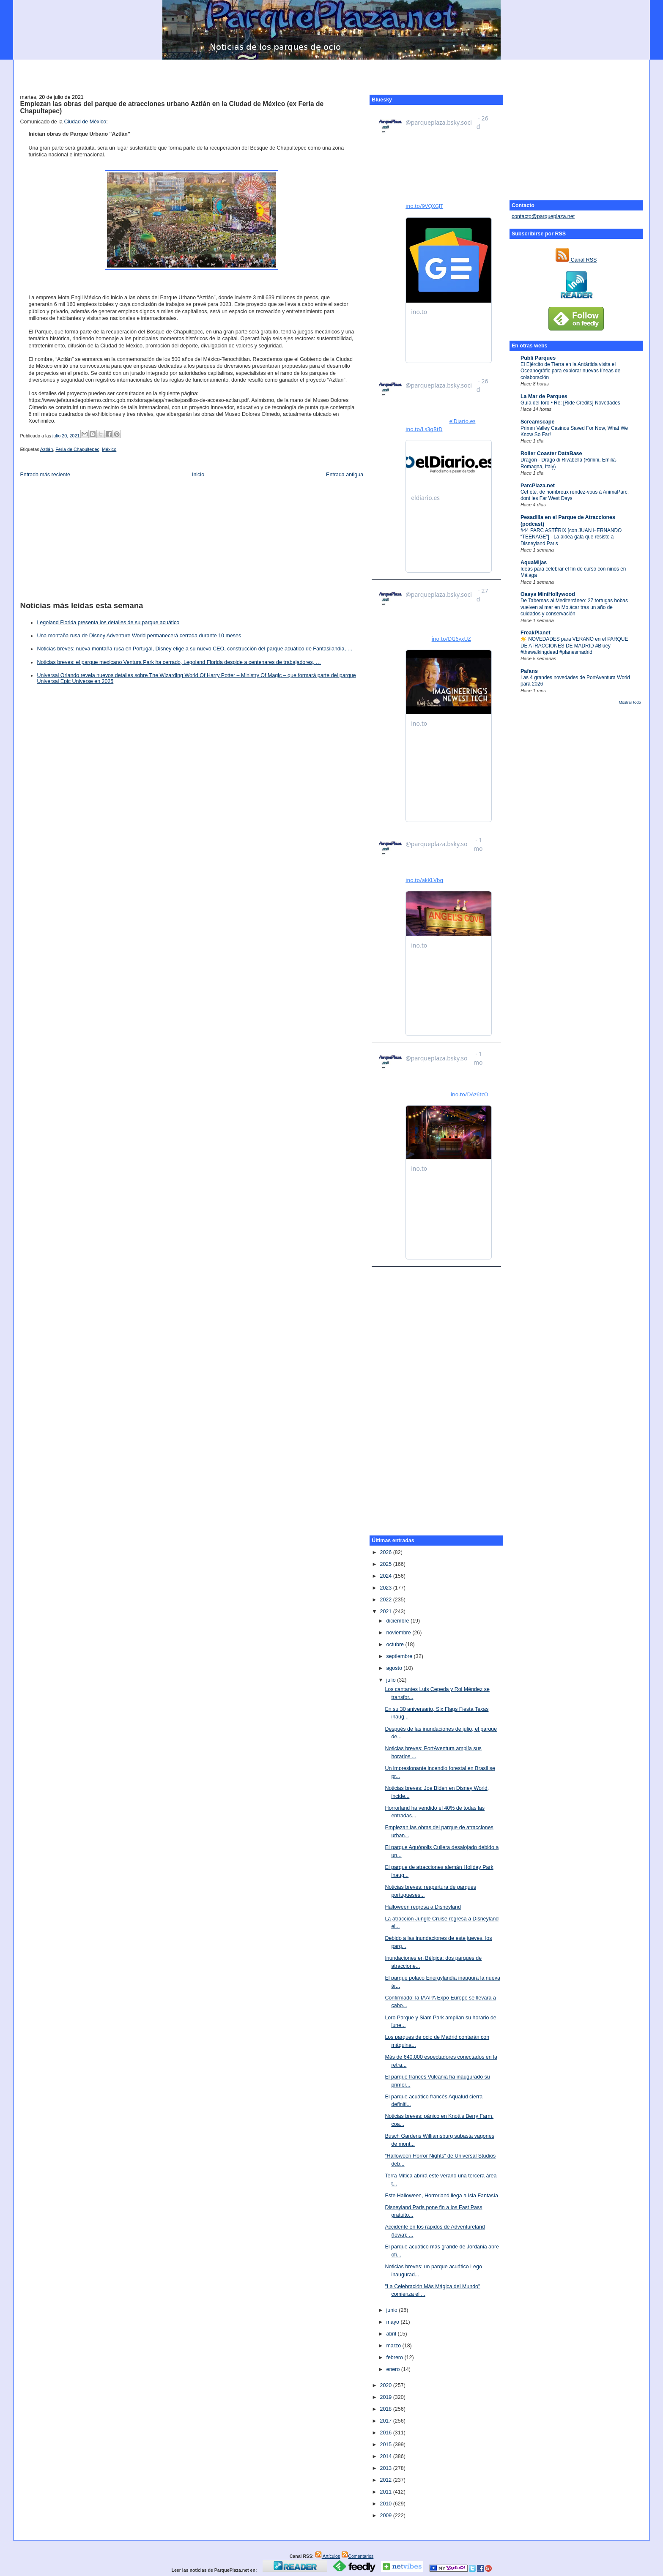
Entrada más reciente (45, 475)
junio (392, 2310)
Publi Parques (538, 358)
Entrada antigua (344, 475)
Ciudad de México (85, 122)
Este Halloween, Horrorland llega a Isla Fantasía (441, 2196)
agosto (394, 1668)
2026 (386, 1552)
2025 (386, 1564)
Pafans (529, 671)
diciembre (398, 1621)
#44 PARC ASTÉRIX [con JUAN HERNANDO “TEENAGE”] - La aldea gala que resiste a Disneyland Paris (571, 536)
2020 (386, 2385)
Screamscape (537, 422)
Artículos (327, 2556)
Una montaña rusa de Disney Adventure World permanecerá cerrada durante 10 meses (139, 636)
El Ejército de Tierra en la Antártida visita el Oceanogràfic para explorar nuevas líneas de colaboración (570, 370)
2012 (386, 2480)
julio (391, 1680)
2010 (386, 2504)
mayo (393, 2322)
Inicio (198, 475)
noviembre (399, 1633)
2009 (386, 2516)
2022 (386, 1600)
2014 (386, 2456)
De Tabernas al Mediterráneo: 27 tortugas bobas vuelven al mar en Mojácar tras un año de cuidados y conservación (574, 607)
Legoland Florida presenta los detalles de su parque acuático (108, 623)
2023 (386, 1588)
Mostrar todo (630, 702)
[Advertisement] (331, 72)
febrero (395, 2357)
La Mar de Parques (544, 396)
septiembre (400, 1656)
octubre (395, 1644)
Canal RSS (576, 260)
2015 (386, 2445)
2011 (386, 2492)
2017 (386, 2421)
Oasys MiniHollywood (548, 594)
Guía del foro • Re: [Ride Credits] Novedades (570, 403)
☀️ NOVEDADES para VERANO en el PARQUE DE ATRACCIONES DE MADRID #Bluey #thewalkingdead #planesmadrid (574, 645)
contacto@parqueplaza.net (543, 216)
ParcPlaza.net (538, 486)
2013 (386, 2468)
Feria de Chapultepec (77, 449)
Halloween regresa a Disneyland (423, 1907)
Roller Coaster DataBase (551, 453)
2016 (386, 2433)
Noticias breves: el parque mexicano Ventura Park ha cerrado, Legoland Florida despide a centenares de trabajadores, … (179, 662)
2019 (386, 2397)
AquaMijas (534, 562)
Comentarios (357, 2556)
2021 (386, 1611)
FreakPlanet (536, 633)
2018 (386, 2409)
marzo (394, 2346)
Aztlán (46, 449)
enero (393, 2369)
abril (391, 2334)
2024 (386, 1576)
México (109, 449)
